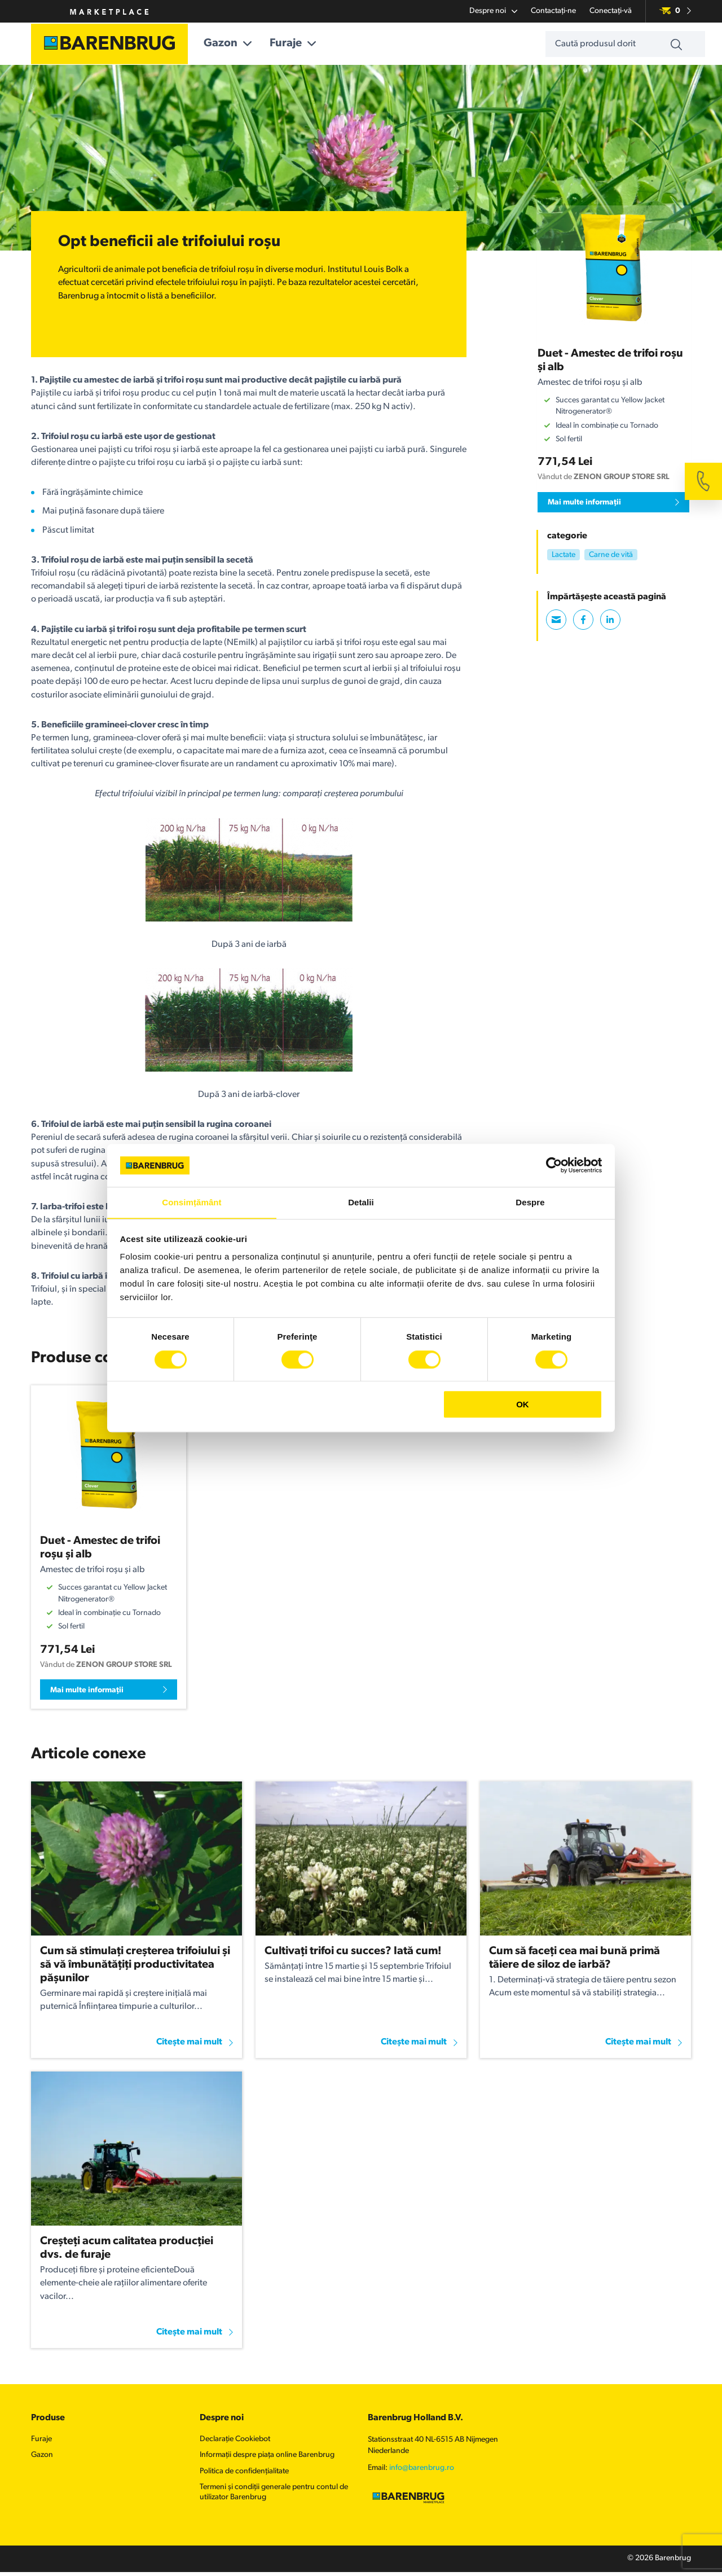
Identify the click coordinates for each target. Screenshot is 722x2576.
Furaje (304, 44)
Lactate (563, 555)
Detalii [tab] (361, 1202)
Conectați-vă (610, 11)
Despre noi (493, 11)
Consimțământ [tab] (191, 1202)
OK (522, 1405)
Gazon (239, 44)
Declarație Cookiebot (235, 2442)
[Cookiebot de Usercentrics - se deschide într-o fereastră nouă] (553, 1165)
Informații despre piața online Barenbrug (267, 2458)
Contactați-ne (553, 11)
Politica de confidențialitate (244, 2474)
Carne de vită (611, 555)
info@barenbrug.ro (421, 2471)
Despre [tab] (530, 1202)
